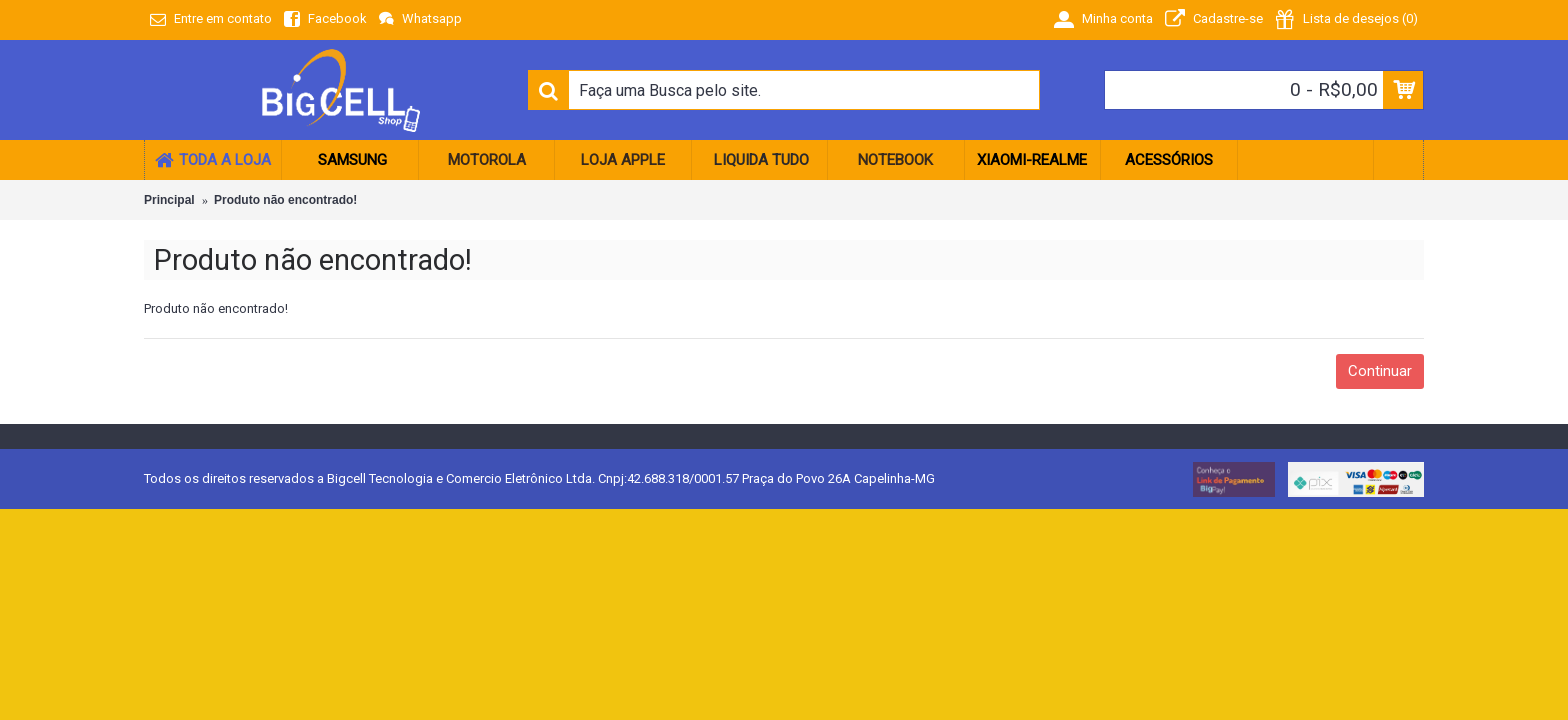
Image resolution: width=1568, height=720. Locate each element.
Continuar (1380, 371)
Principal (169, 200)
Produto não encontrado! (285, 200)
